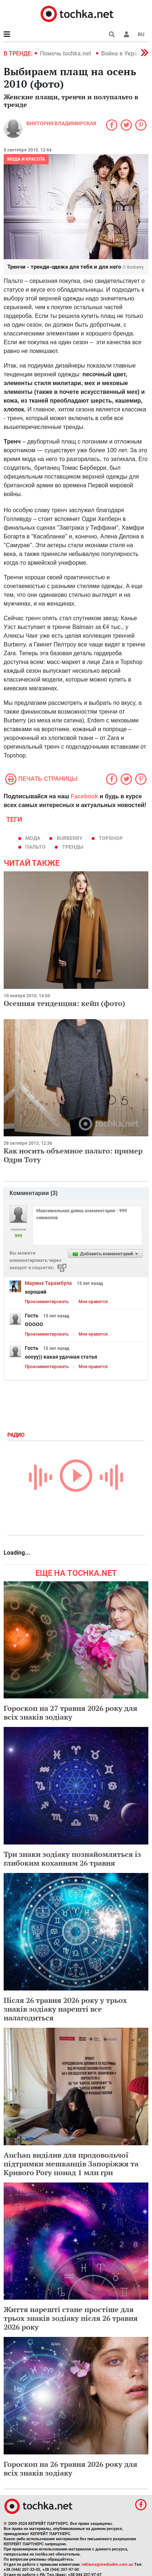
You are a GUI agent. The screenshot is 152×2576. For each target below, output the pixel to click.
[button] (126, 34)
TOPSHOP (111, 838)
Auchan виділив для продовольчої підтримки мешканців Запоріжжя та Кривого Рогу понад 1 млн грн (71, 2163)
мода (32, 838)
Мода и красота (26, 159)
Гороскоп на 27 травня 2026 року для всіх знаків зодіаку (70, 1712)
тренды (72, 847)
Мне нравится (93, 1301)
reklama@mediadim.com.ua (107, 2564)
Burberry (70, 838)
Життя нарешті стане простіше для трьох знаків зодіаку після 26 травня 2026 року (71, 2318)
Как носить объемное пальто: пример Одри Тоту (73, 1155)
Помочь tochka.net (66, 53)
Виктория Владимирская (61, 123)
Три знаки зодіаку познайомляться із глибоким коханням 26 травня (72, 1858)
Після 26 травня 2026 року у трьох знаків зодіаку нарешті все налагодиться (65, 2009)
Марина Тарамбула (48, 1283)
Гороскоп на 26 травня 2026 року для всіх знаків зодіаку (70, 2468)
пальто (35, 847)
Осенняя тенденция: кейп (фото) (64, 1003)
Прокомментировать (47, 1301)
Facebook (84, 796)
